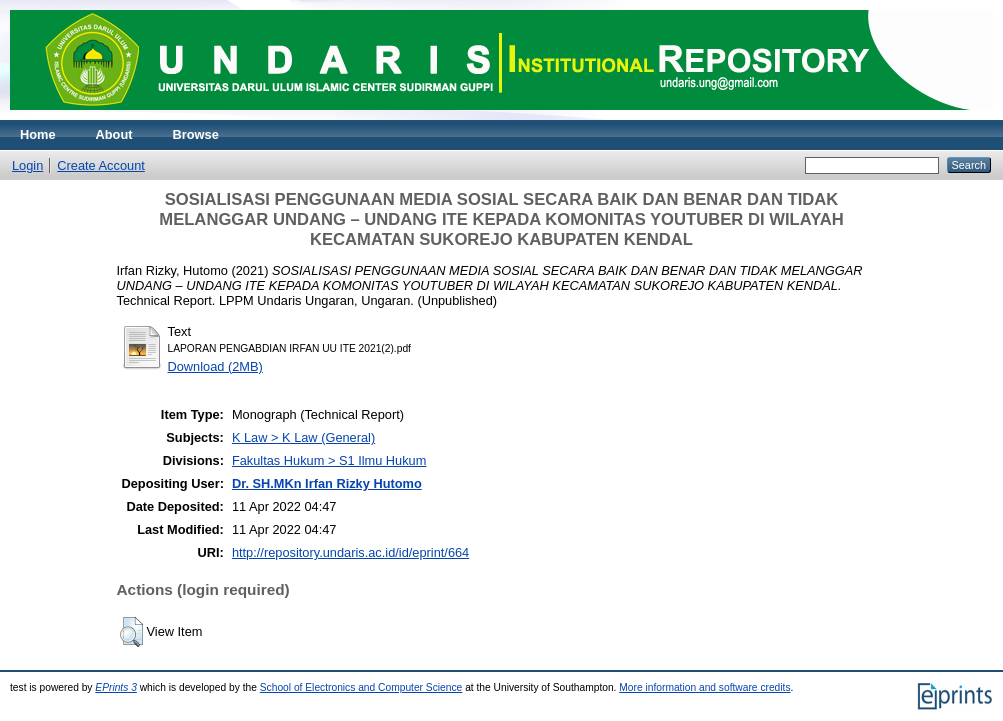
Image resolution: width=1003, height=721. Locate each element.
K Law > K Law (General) (303, 437)
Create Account (101, 165)
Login (27, 165)
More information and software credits (704, 687)
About (114, 134)
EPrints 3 (116, 687)
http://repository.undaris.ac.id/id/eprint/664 (350, 552)
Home (38, 134)
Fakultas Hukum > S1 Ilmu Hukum (329, 460)
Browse (196, 134)
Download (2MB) (215, 366)
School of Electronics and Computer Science (361, 687)
